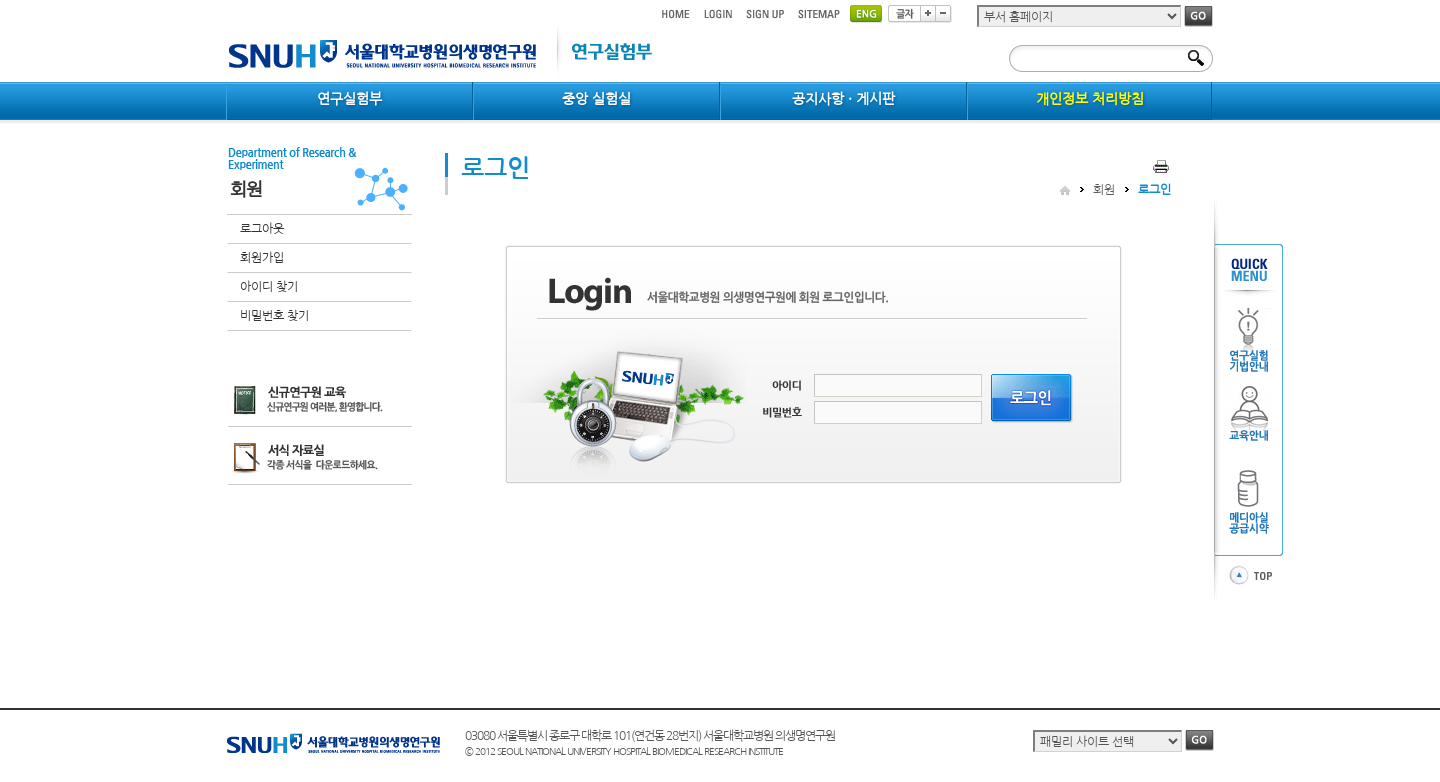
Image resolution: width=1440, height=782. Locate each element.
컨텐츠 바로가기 (226, 0)
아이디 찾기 (269, 287)
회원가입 (262, 258)
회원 (1104, 190)
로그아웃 (262, 229)
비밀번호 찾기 (274, 316)
